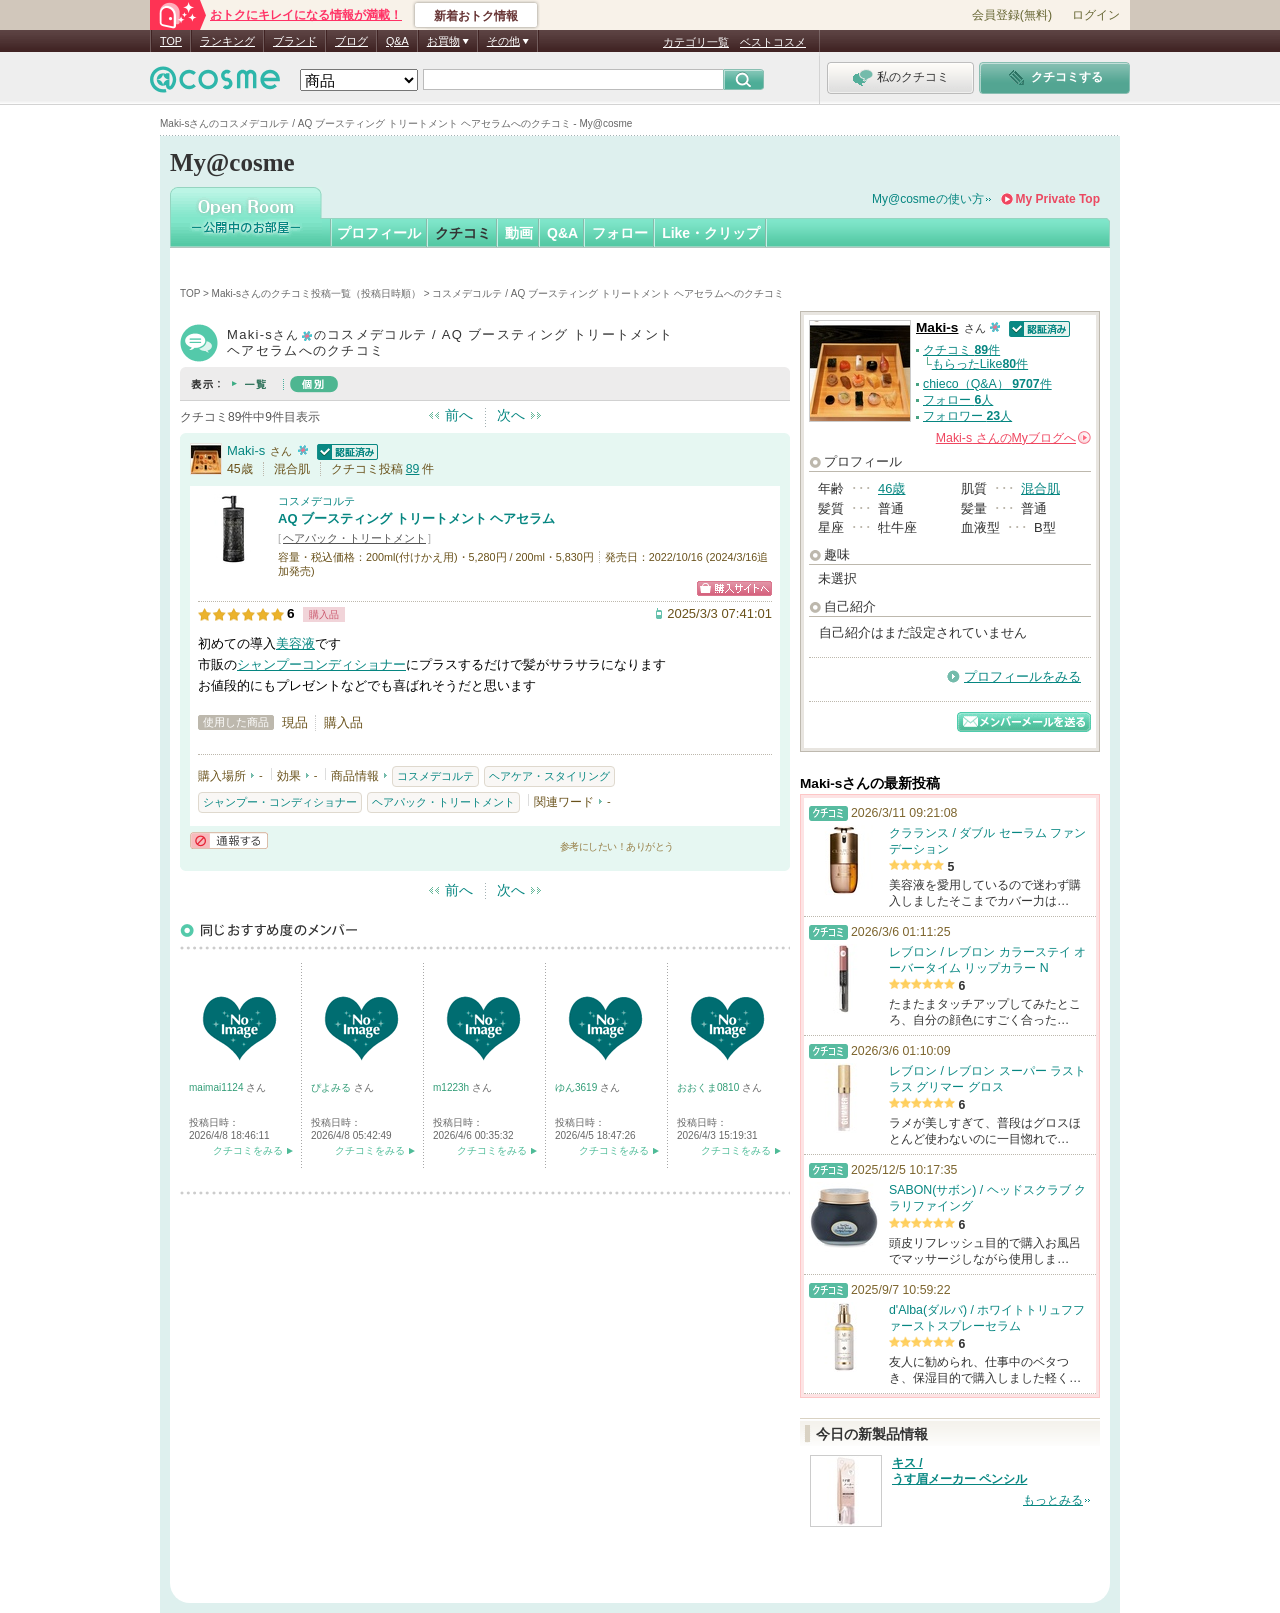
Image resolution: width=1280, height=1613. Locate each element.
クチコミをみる (248, 1150)
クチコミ (463, 233)
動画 (519, 233)
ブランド (295, 41)
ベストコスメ (773, 42)
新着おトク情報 (476, 16)
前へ (459, 415)
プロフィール (379, 233)
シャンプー (269, 664)
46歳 (891, 488)
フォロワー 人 (967, 416)
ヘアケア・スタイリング (549, 776)
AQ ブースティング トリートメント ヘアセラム (416, 518)
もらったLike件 (980, 364)
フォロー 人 (958, 400)
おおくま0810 (709, 1087)
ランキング (227, 41)
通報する (229, 840)
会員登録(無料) (1012, 15)
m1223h (452, 1087)
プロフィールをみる (1022, 676)
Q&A (397, 41)
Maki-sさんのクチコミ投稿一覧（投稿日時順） (316, 293)
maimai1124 (217, 1087)
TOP (171, 41)
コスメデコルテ (316, 501)
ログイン (1096, 15)
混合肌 (1040, 488)
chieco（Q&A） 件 (987, 384)
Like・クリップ (711, 233)
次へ (511, 415)
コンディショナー (354, 664)
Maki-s (246, 450)
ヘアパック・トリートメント (354, 538)
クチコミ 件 (961, 350)
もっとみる (1053, 1500)
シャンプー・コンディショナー (280, 802)
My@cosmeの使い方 (928, 199)
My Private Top (1058, 199)
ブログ (351, 41)
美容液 (295, 643)
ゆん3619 (577, 1087)
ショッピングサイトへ (734, 588)
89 (413, 469)
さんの (1013, 438)
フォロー (620, 233)
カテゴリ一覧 (696, 42)
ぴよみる (332, 1087)
